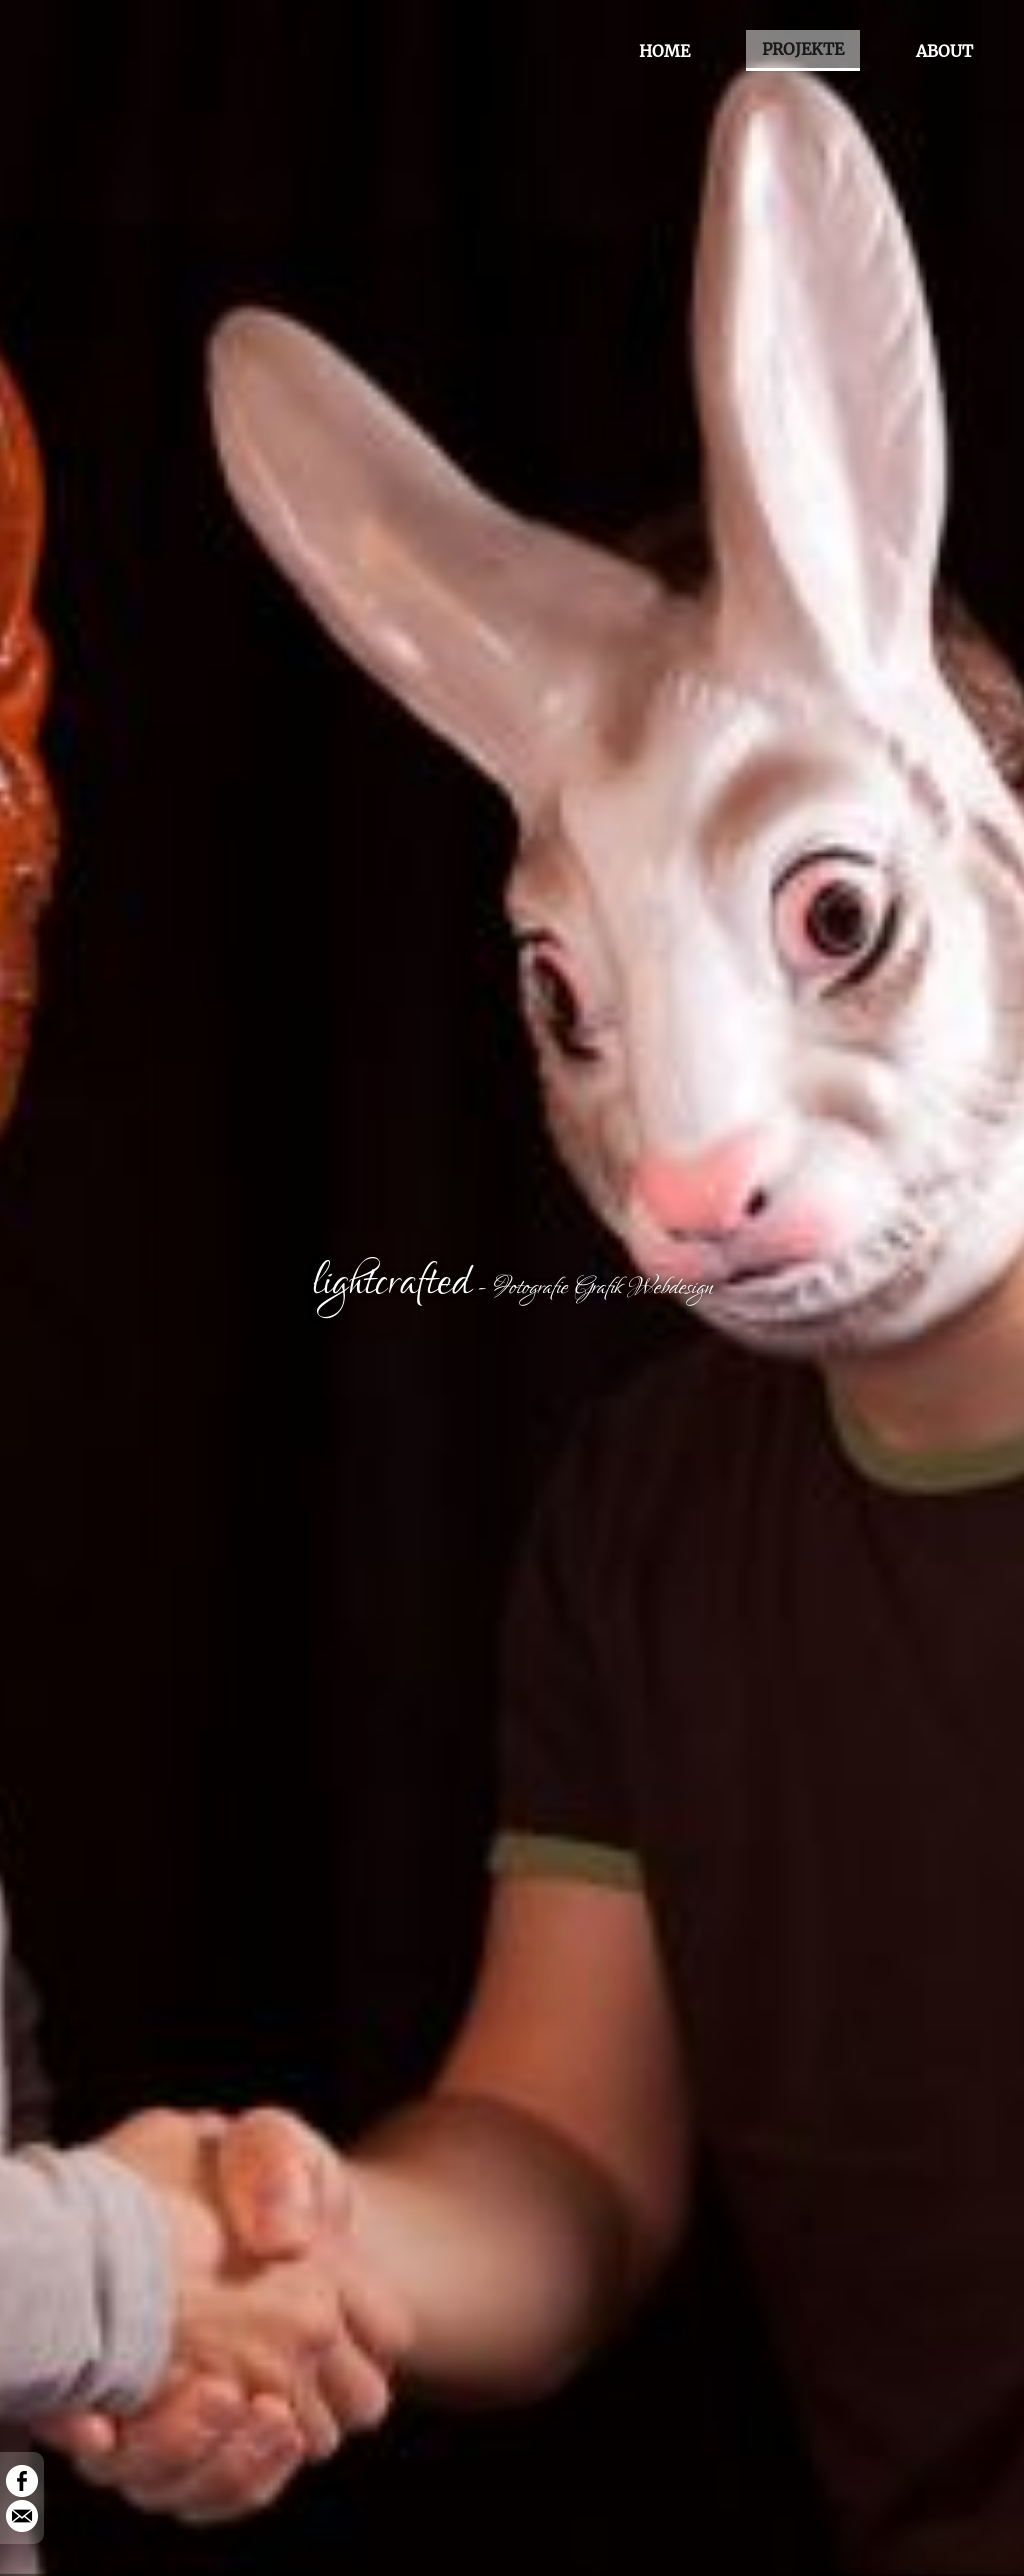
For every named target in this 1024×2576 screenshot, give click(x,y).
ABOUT (944, 51)
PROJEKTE (803, 49)
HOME (664, 51)
